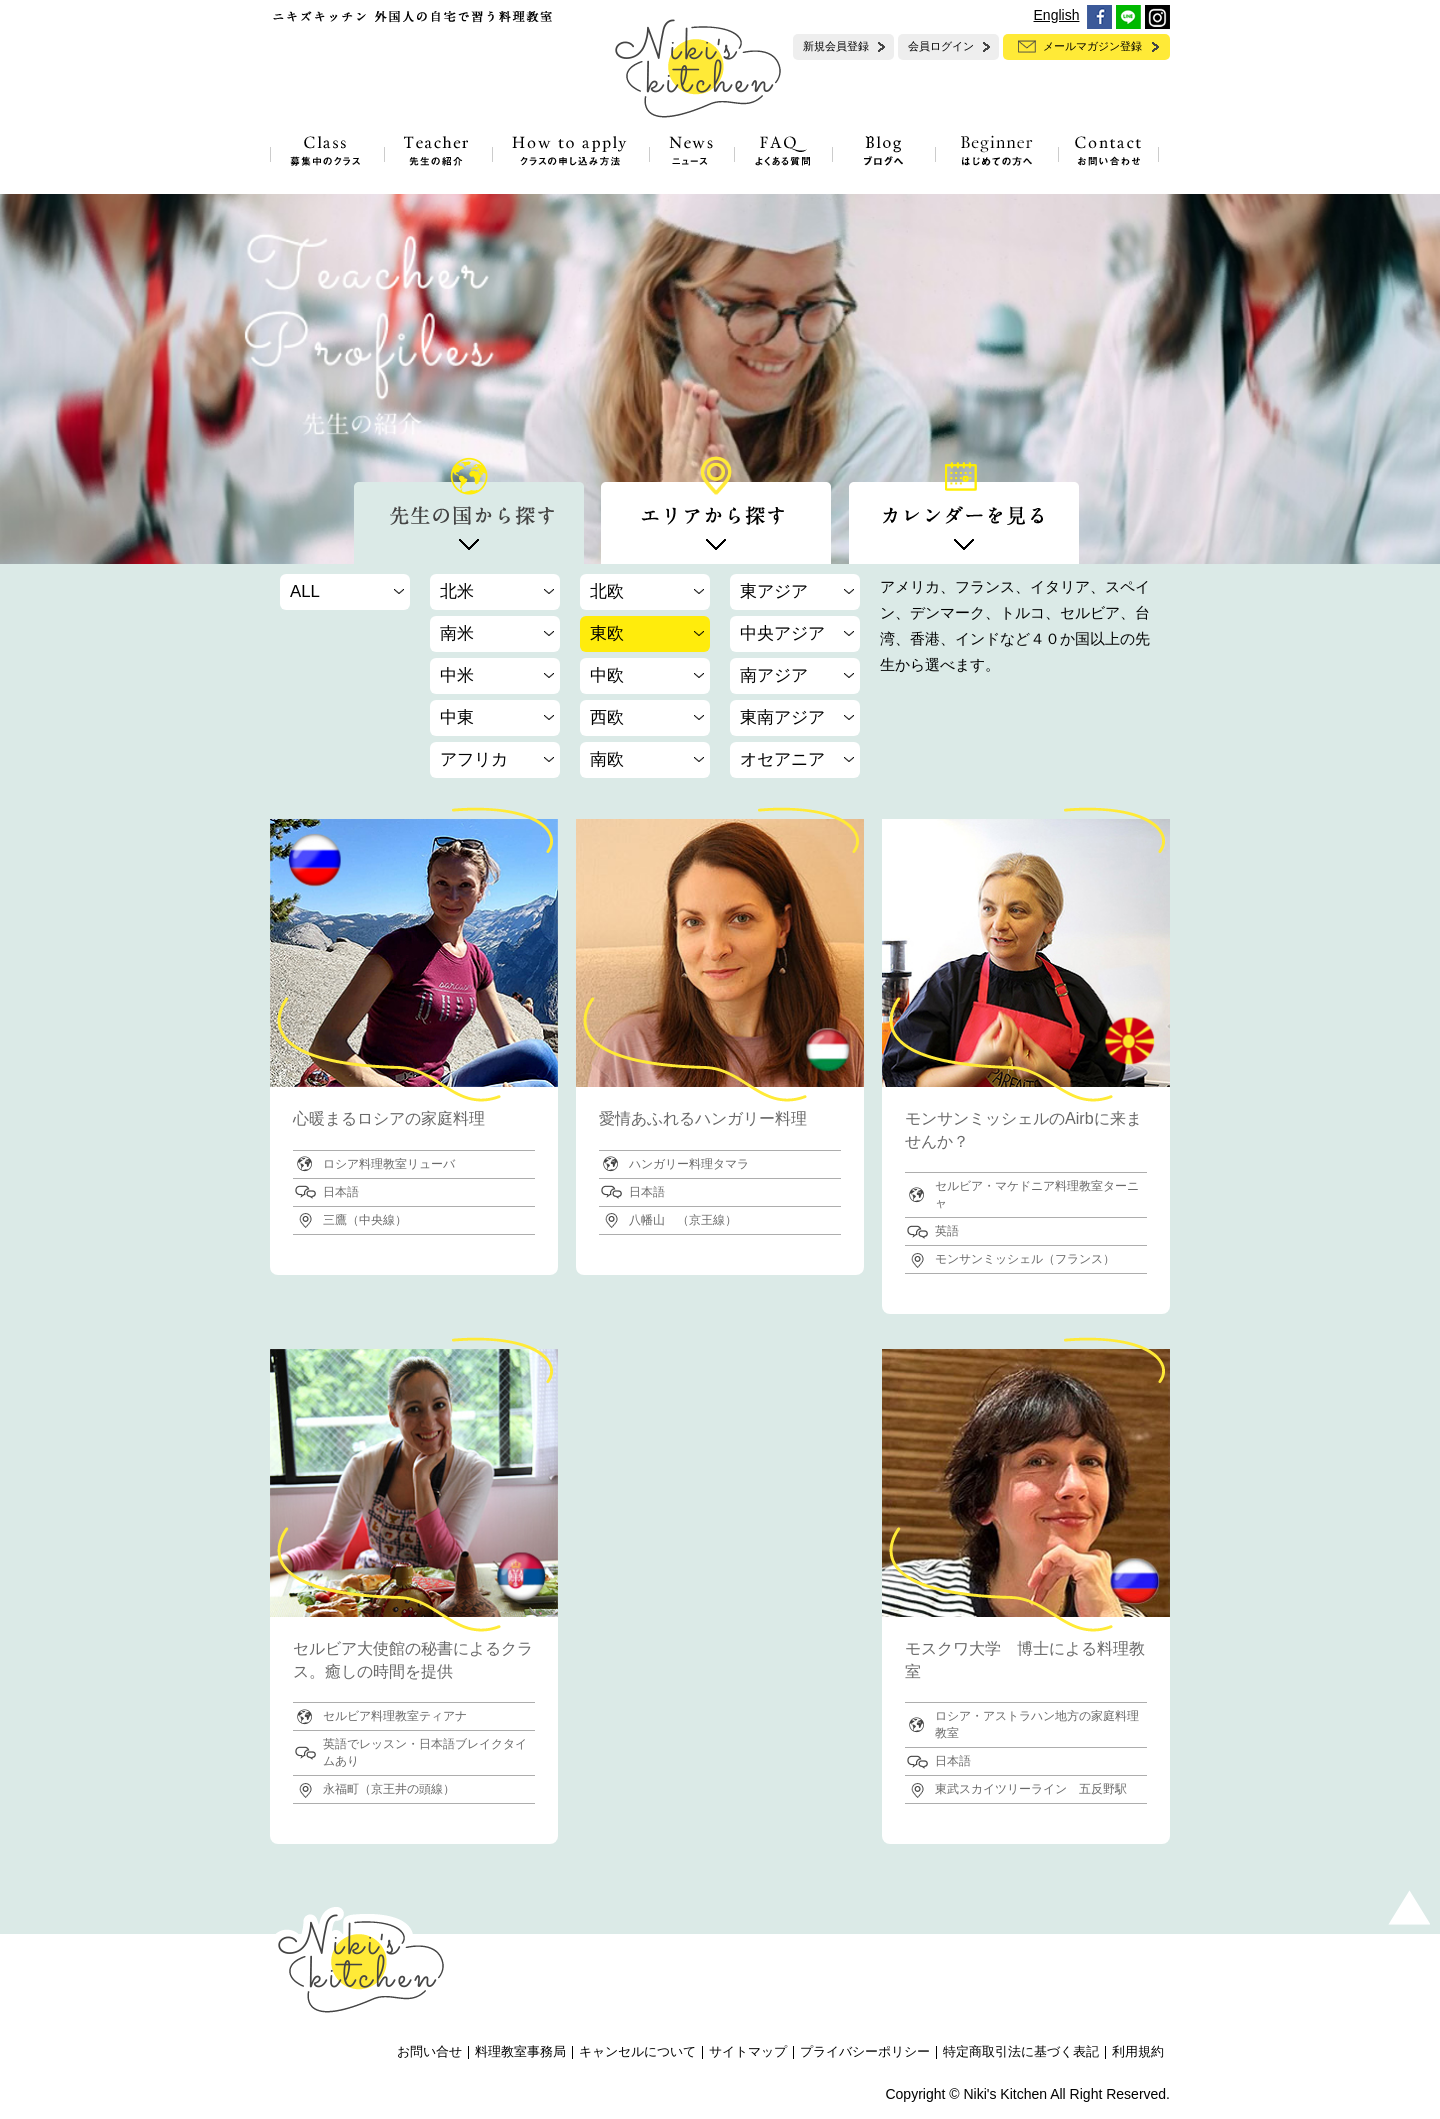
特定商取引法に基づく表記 (1021, 2052)
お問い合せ (429, 2052)
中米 (457, 675)
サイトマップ (748, 2052)
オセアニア (782, 759)
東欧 (607, 633)
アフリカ (474, 759)
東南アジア (782, 717)
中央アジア (782, 633)
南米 (457, 633)
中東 (457, 717)
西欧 (607, 717)
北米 (457, 591)
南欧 (607, 759)
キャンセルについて (637, 2052)
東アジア (774, 591)
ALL (305, 591)
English (1057, 15)
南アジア (774, 675)
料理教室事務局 (520, 2052)
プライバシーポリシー (865, 2052)
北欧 (607, 591)
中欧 (607, 675)
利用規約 (1138, 2052)
